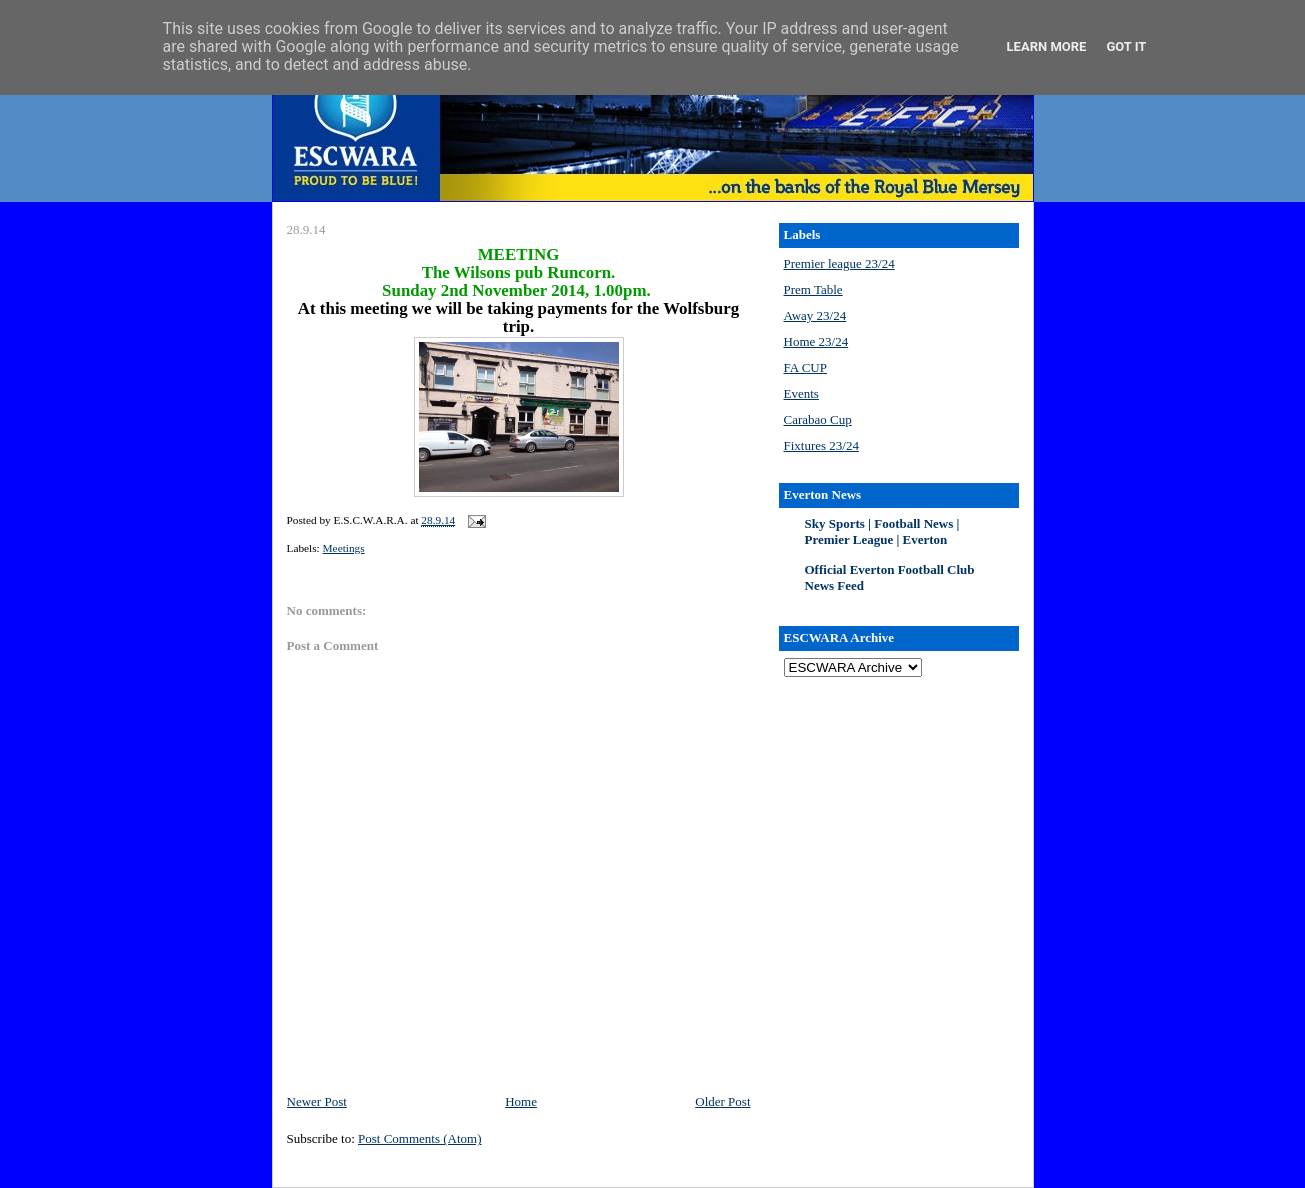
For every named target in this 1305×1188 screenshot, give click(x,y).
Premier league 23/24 (839, 263)
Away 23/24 (815, 315)
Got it (1126, 46)
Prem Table (813, 289)
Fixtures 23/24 (821, 445)
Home (521, 1101)
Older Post (722, 1101)
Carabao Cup (818, 419)
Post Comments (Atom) (420, 1138)
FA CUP (805, 367)
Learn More (1047, 46)
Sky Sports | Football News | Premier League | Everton (882, 531)
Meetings (344, 548)
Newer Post (317, 1101)
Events (801, 393)
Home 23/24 (816, 341)
